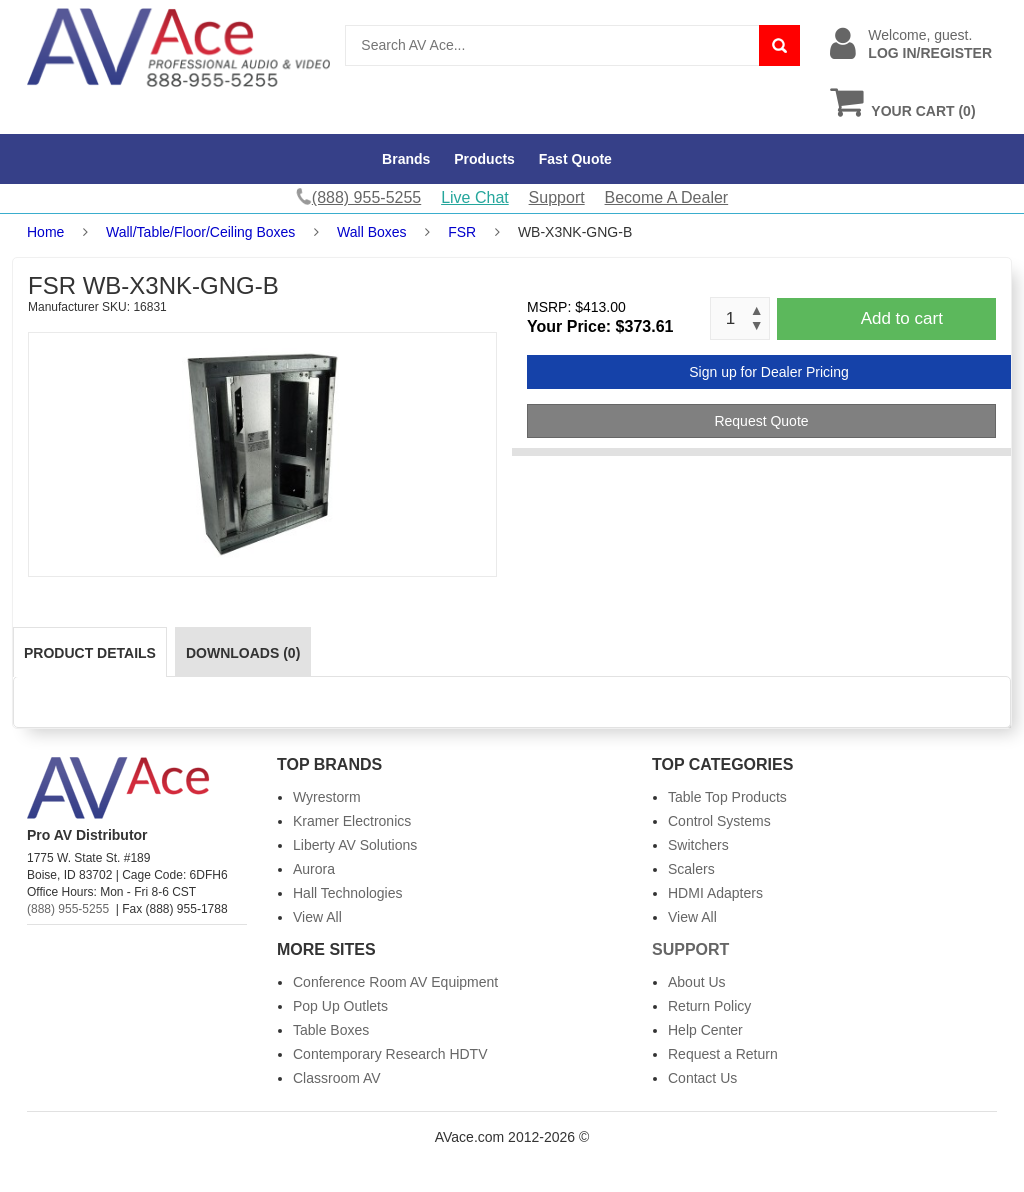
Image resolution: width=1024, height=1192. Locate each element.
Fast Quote (575, 159)
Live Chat (475, 197)
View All (317, 917)
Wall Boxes (372, 232)
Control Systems (719, 821)
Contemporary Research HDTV (390, 1054)
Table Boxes (331, 1030)
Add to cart (902, 318)
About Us (697, 982)
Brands (406, 159)
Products (484, 159)
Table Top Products (727, 797)
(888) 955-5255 (68, 909)
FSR (462, 232)
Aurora (314, 869)
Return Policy (709, 1006)
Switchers (698, 845)
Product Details (90, 653)
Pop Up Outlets (340, 1006)
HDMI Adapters (715, 893)
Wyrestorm (327, 797)
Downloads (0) (243, 653)
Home (45, 232)
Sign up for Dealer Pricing (769, 372)
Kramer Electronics (352, 821)
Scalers (691, 869)
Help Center (705, 1030)
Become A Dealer (667, 197)
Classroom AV (337, 1078)
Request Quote (761, 421)
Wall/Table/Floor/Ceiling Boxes (200, 232)
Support (557, 197)
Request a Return (723, 1054)
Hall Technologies (347, 893)
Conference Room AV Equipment (395, 982)
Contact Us (702, 1078)
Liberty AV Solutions (355, 845)
